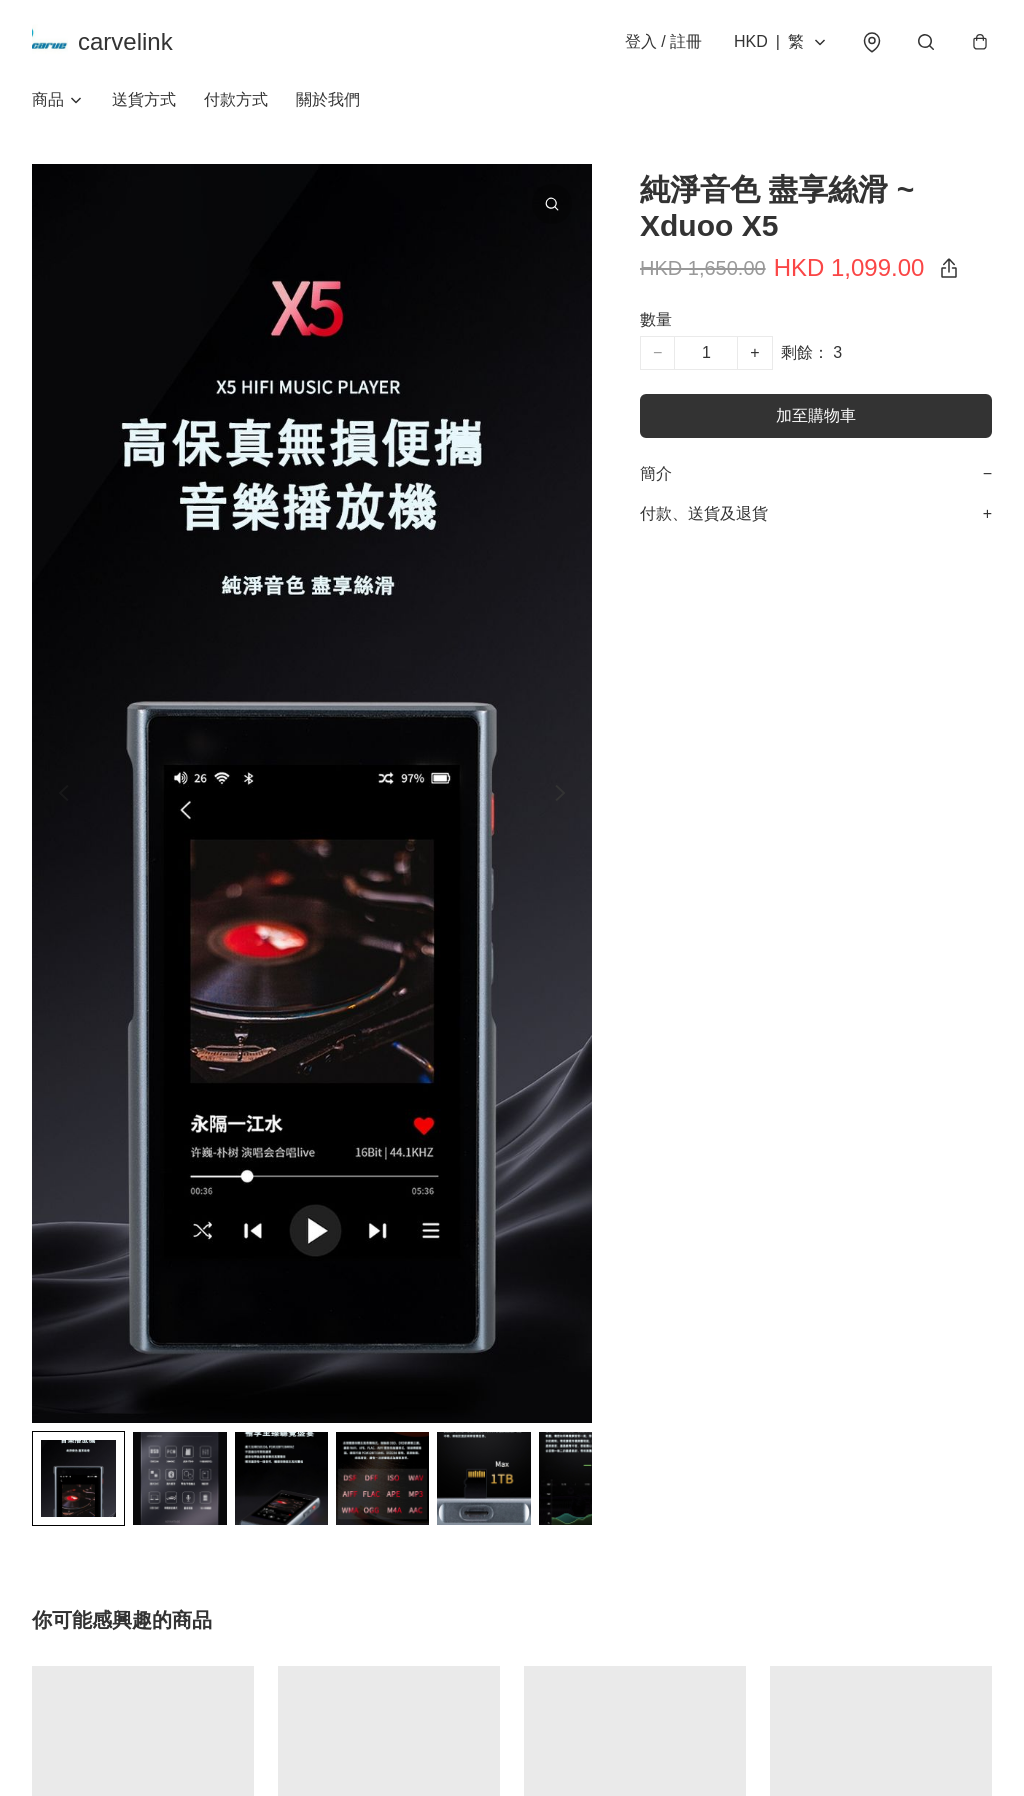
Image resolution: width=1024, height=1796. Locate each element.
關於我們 (328, 99)
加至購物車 (816, 415)
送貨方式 (144, 99)
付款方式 (236, 99)
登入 (663, 41)
